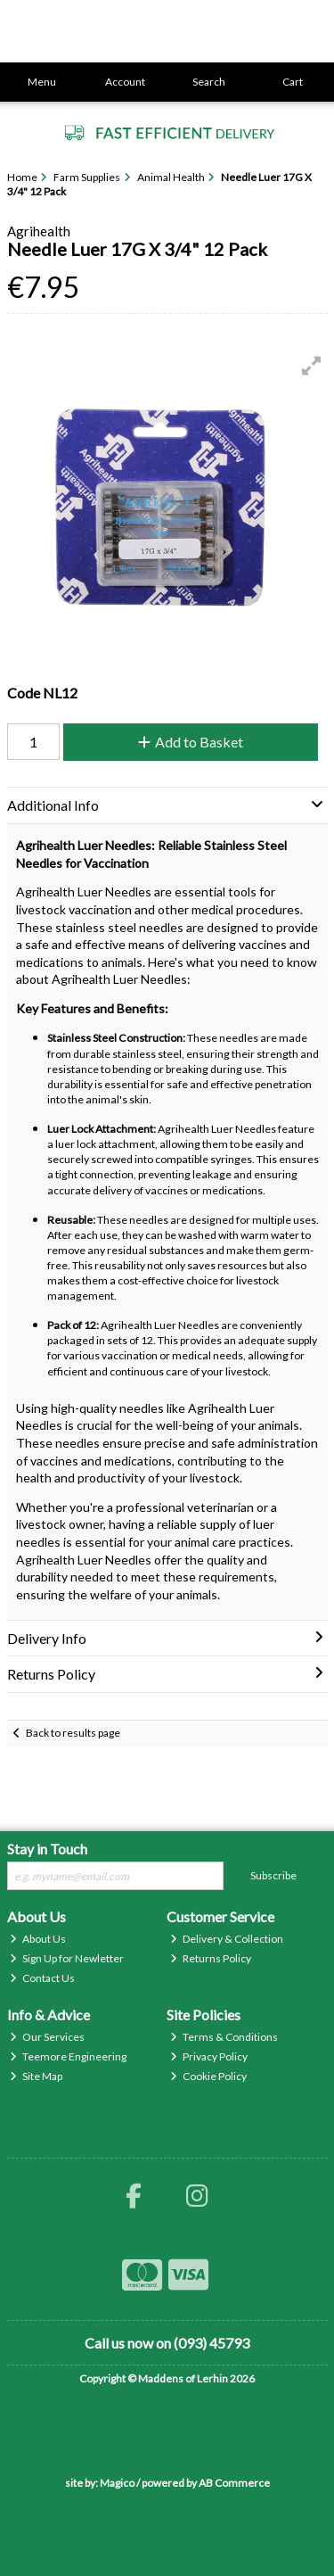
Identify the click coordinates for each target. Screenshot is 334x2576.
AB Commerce (234, 2482)
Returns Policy (210, 1958)
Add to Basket (190, 741)
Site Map (36, 2076)
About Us (38, 1938)
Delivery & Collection (226, 1938)
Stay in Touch (47, 1848)
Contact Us (42, 1978)
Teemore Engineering (68, 2056)
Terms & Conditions (224, 2036)
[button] (311, 365)
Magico (117, 2482)
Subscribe (273, 1875)
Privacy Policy (209, 2056)
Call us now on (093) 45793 (167, 2342)
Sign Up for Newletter (67, 1958)
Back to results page (73, 1732)
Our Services (47, 2036)
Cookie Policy (208, 2076)
